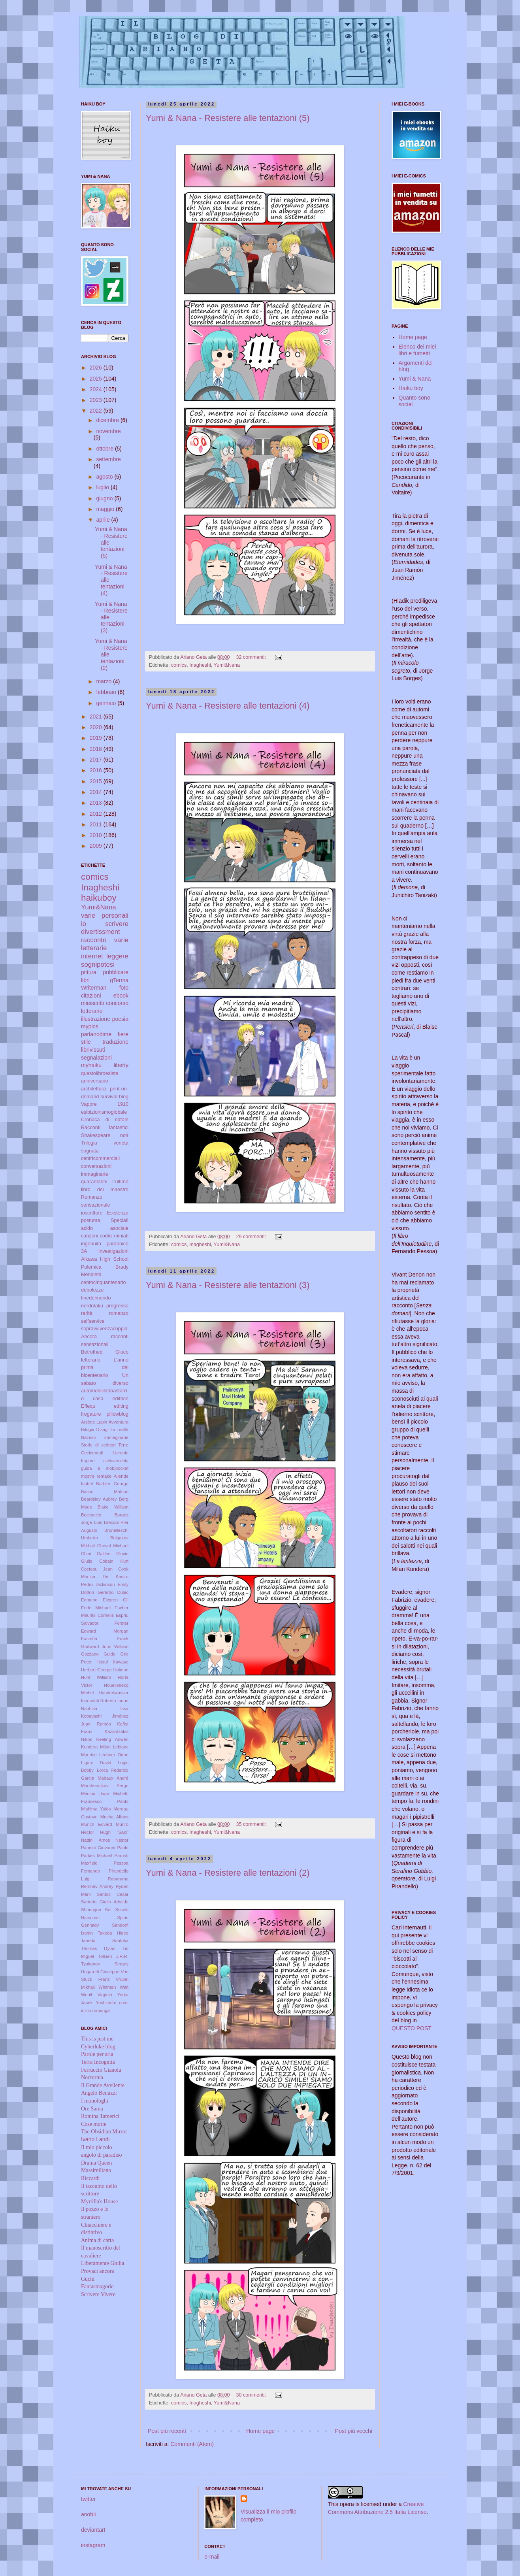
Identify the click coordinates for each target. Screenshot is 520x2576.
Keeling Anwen (112, 1739)
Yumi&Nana (227, 665)
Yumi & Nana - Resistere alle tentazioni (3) (228, 1285)
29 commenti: (252, 1236)
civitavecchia (116, 1460)
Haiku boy (411, 388)
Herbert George (96, 1669)
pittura (88, 972)
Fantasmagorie (97, 2286)
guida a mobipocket (104, 1468)
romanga (101, 2010)
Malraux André (113, 1778)
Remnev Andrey (97, 1886)
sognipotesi (98, 964)
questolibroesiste (100, 1073)
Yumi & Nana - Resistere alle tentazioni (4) (228, 706)
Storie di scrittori (98, 1445)
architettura (93, 1089)
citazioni (91, 995)
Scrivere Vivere (98, 2294)
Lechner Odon (113, 1754)
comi (123, 2002)
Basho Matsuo (104, 1491)
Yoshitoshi (106, 2002)
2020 (97, 727)
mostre (87, 1476)
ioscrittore (92, 1213)
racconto (93, 940)
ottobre (105, 448)
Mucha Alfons (114, 1816)
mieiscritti (92, 1003)
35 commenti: (252, 1824)
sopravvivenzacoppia (104, 1328)
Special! (119, 1220)
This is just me (97, 2039)
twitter (88, 2499)
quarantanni (94, 1181)
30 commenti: (252, 2395)
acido (87, 1228)
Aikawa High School (104, 1259)
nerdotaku (92, 1306)
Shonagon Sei (96, 1909)
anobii (88, 2514)
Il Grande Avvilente (102, 2085)
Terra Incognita (98, 2062)
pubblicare (115, 972)
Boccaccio (91, 1514)
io (83, 924)
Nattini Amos (95, 1840)
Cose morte (93, 2124)
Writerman (93, 987)
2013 (97, 803)
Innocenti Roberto (98, 1700)
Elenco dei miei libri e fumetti (417, 349)
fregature (91, 1414)
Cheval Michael (112, 1545)
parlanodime (96, 1034)
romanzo (118, 1313)
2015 (97, 781)
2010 (97, 835)
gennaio (106, 703)
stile (86, 1042)
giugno (105, 498)
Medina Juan (95, 1793)
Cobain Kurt (113, 1561)
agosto (105, 476)
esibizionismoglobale (104, 1112)
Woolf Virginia (96, 1994)
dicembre (108, 420)
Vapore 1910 (104, 1104)
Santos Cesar (112, 1894)
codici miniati (114, 1236)
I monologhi (94, 2101)
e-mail (211, 2556)
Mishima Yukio (96, 1809)
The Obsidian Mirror (104, 2132)
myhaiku (91, 1065)
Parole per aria (97, 2054)
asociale (119, 1228)
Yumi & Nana (415, 378)
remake (104, 1476)
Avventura (118, 1422)
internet (92, 956)
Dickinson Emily (112, 1584)
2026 (97, 367)
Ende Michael (96, 1607)
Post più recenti (167, 2431)
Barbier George (112, 1483)
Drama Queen (96, 2163)
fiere (123, 1034)
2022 (97, 410)
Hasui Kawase (112, 1662)
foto (123, 987)
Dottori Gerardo (97, 1592)
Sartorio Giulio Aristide (104, 1901)
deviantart (93, 2530)
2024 (97, 389)
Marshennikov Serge (104, 1785)
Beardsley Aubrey (99, 1499)
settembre (108, 459)
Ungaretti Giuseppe (100, 1971)
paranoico (117, 1244)
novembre (108, 431)
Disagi (102, 1429)
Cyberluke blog (98, 2047)
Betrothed (92, 1352)
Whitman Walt (113, 1987)
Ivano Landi (95, 2139)
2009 (97, 846)
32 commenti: (252, 657)
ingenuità (91, 1244)
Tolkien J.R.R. (113, 1956)
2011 (97, 824)
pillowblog (117, 1414)
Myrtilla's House (99, 2201)
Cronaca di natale (104, 1119)
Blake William (113, 1507)
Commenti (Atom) (192, 2444)
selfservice (93, 1321)
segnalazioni (96, 1057)
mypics (89, 1026)
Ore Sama (92, 2109)
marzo (104, 681)
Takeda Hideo (113, 1933)
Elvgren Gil (115, 1599)
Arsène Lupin (94, 1422)
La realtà (119, 1429)
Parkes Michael (96, 1855)
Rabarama (118, 1878)
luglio (103, 487)
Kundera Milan (96, 1746)
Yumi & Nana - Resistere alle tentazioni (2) (228, 1873)
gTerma (119, 980)
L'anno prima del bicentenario (104, 1367)
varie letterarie (104, 944)
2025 (97, 378)
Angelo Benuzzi (99, 2093)
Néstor (121, 1840)
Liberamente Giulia (102, 2263)
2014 (97, 792)
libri (85, 980)
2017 (97, 759)
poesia (120, 1019)
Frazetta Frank (104, 1638)
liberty (121, 1065)
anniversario (94, 1081)
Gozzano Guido (98, 1654)
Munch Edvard (96, 1824)
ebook (120, 995)
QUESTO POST (411, 2028)
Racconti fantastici (104, 1127)
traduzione (115, 1042)
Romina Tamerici (100, 2116)
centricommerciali (100, 1158)
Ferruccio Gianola (101, 2070)
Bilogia (87, 1429)
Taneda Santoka (104, 1940)
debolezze (92, 1290)
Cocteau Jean (97, 1569)
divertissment (100, 931)
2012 (97, 814)
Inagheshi (200, 665)
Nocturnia (92, 2077)
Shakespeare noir (104, 1135)
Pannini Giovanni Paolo (104, 1847)
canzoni (89, 1236)
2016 (97, 770)
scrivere (116, 924)
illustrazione (95, 1019)
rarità (86, 1313)
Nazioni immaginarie (104, 1437)
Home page (260, 2431)
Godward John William (104, 1646)
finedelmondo (96, 1298)
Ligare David (96, 1762)
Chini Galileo (96, 1553)
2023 (97, 400)
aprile (103, 520)
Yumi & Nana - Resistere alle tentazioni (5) (228, 118)
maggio (106, 509)
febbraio (106, 692)
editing (121, 1406)
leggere (117, 956)
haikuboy (99, 898)
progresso (117, 1306)
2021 (97, 716)
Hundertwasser (113, 1692)
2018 (97, 749)
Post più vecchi (353, 2431)
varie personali (104, 915)
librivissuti (93, 1050)
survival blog (115, 1096)
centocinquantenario (103, 1282)
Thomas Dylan (98, 1948)
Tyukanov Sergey (104, 1963)
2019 (97, 738)
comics (179, 665)
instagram (93, 2545)
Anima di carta (97, 2240)
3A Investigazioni (104, 1251)
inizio (86, 2010)
